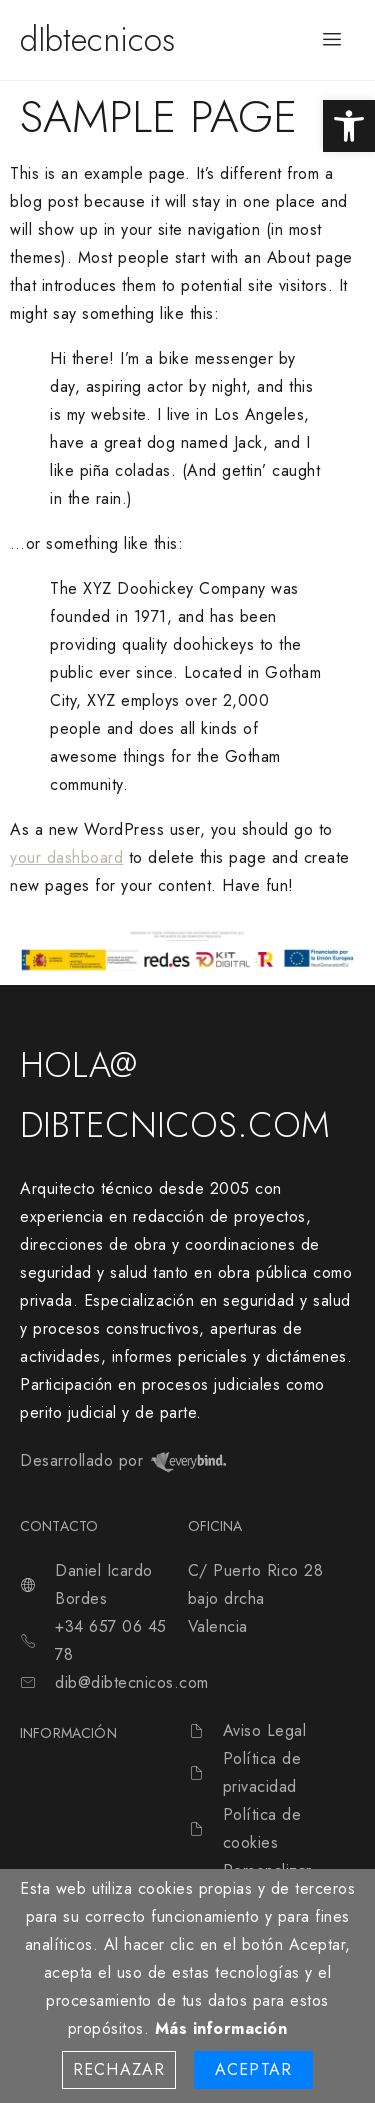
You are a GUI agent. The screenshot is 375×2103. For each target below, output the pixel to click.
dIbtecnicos (97, 39)
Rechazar (119, 2069)
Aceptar (253, 2069)
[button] (349, 126)
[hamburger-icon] (332, 40)
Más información (221, 2028)
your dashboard (66, 857)
